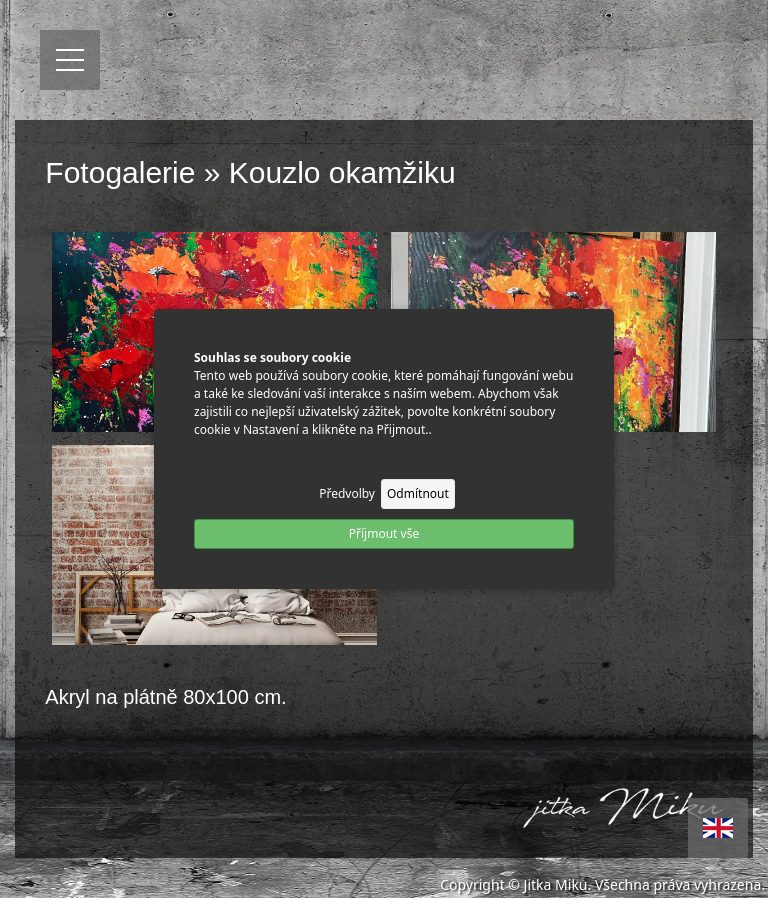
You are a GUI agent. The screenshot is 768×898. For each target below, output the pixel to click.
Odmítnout (418, 493)
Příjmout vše (384, 533)
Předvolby (347, 493)
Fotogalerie (120, 172)
